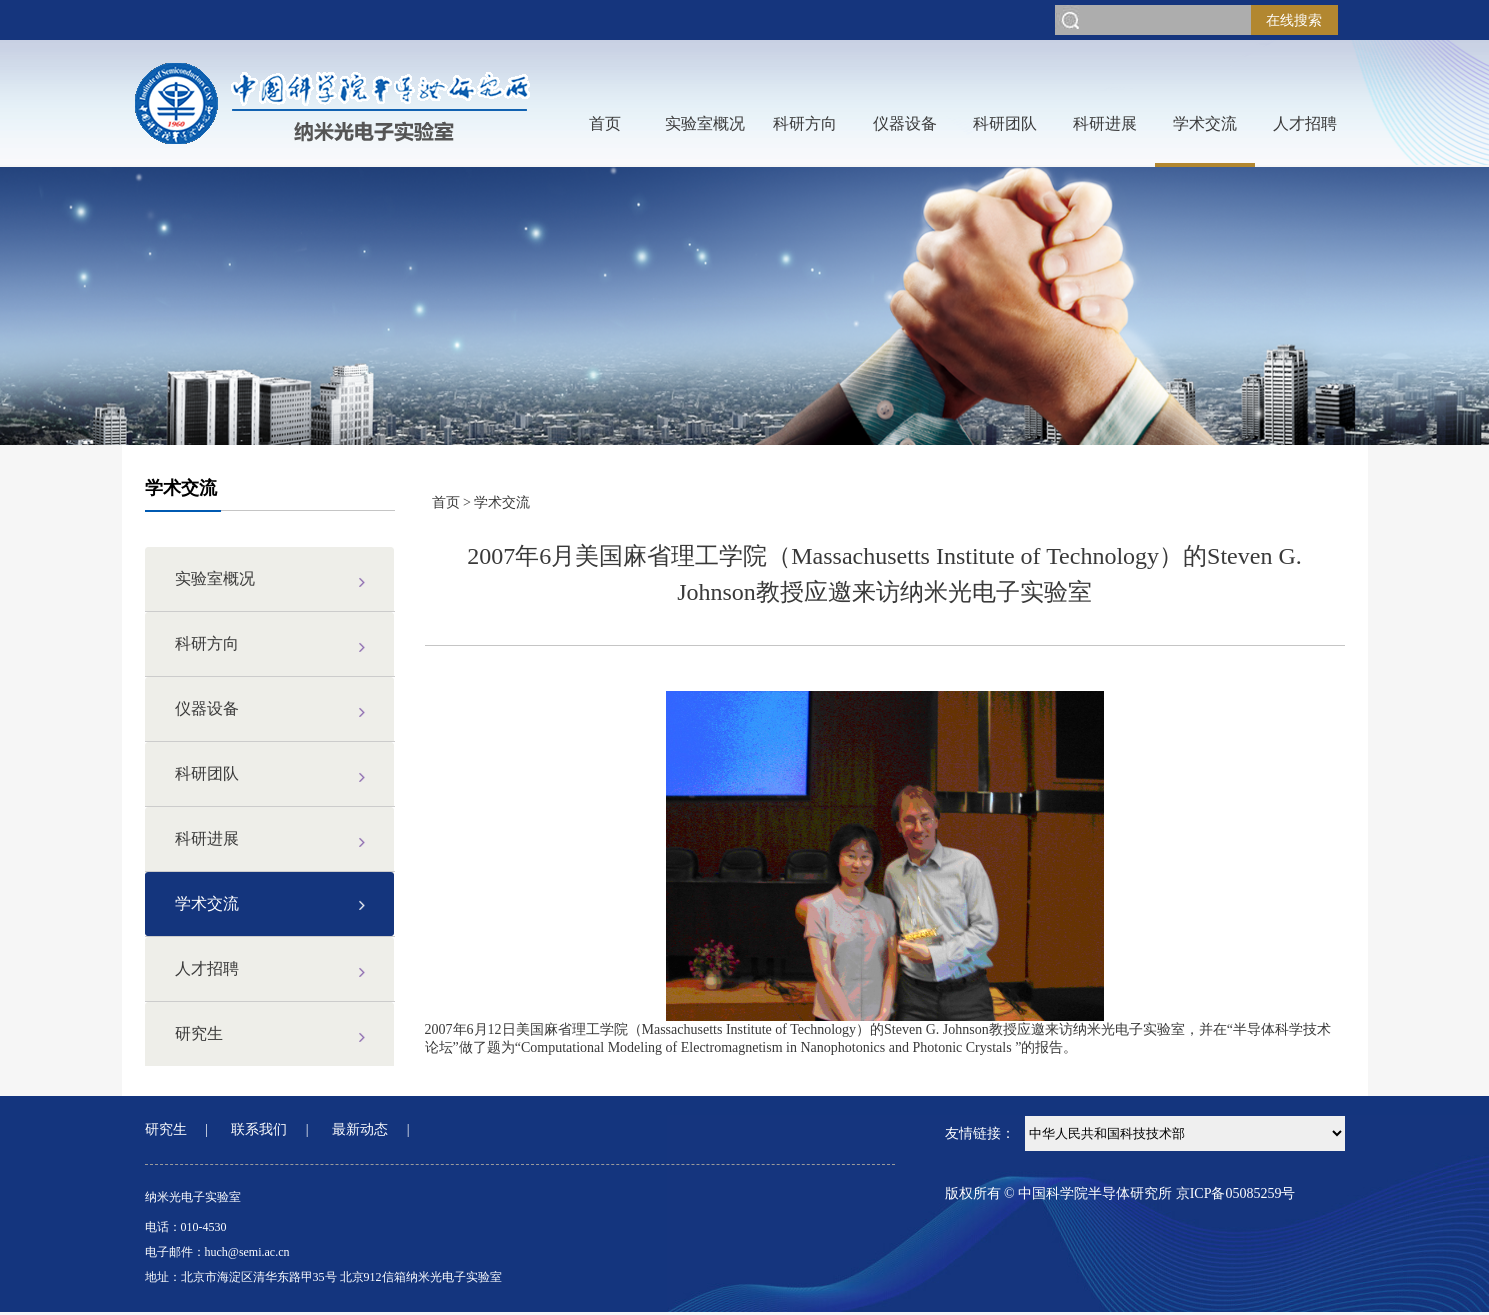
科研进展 (1105, 123)
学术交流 (1205, 123)
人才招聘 (1305, 123)
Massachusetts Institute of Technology (749, 1029)
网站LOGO (332, 104)
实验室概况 (705, 123)
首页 (605, 123)
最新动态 (360, 1129)
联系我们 (259, 1129)
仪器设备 (905, 123)
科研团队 (1005, 123)
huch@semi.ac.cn (247, 1252)
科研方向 (805, 123)
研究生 (199, 1033)
